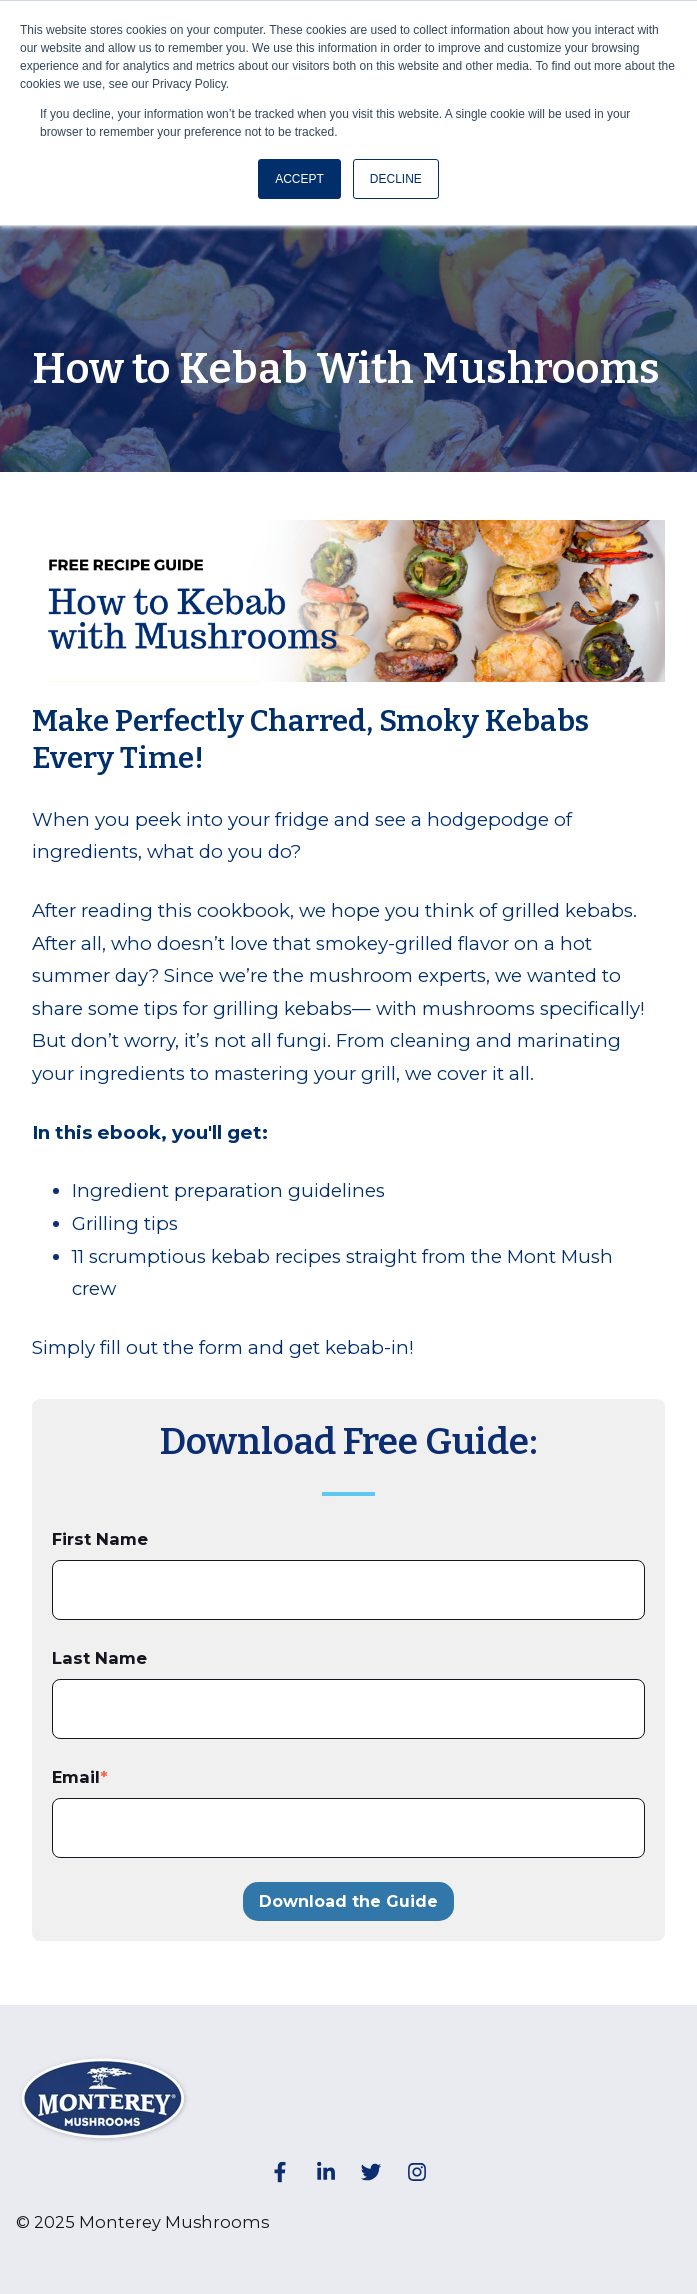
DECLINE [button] (396, 179)
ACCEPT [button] (299, 179)
